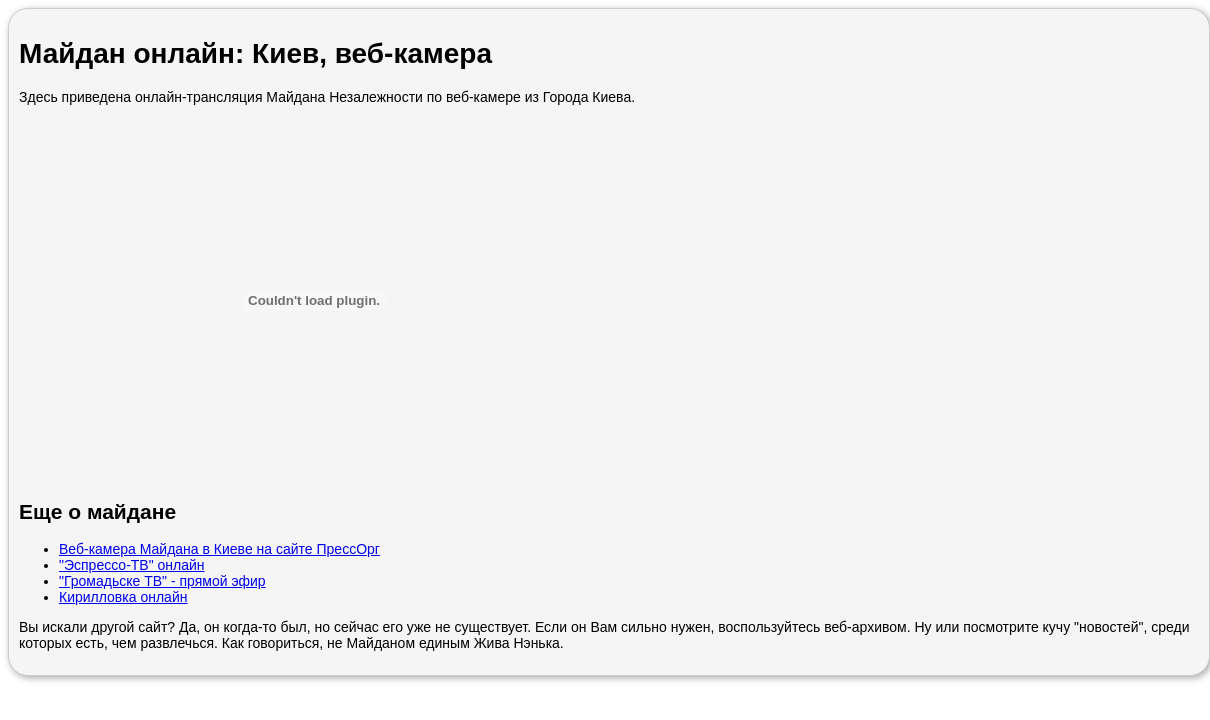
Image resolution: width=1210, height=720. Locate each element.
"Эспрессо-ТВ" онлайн (132, 565)
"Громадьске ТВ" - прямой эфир (162, 581)
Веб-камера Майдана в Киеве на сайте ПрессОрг (219, 549)
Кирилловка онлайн (123, 597)
